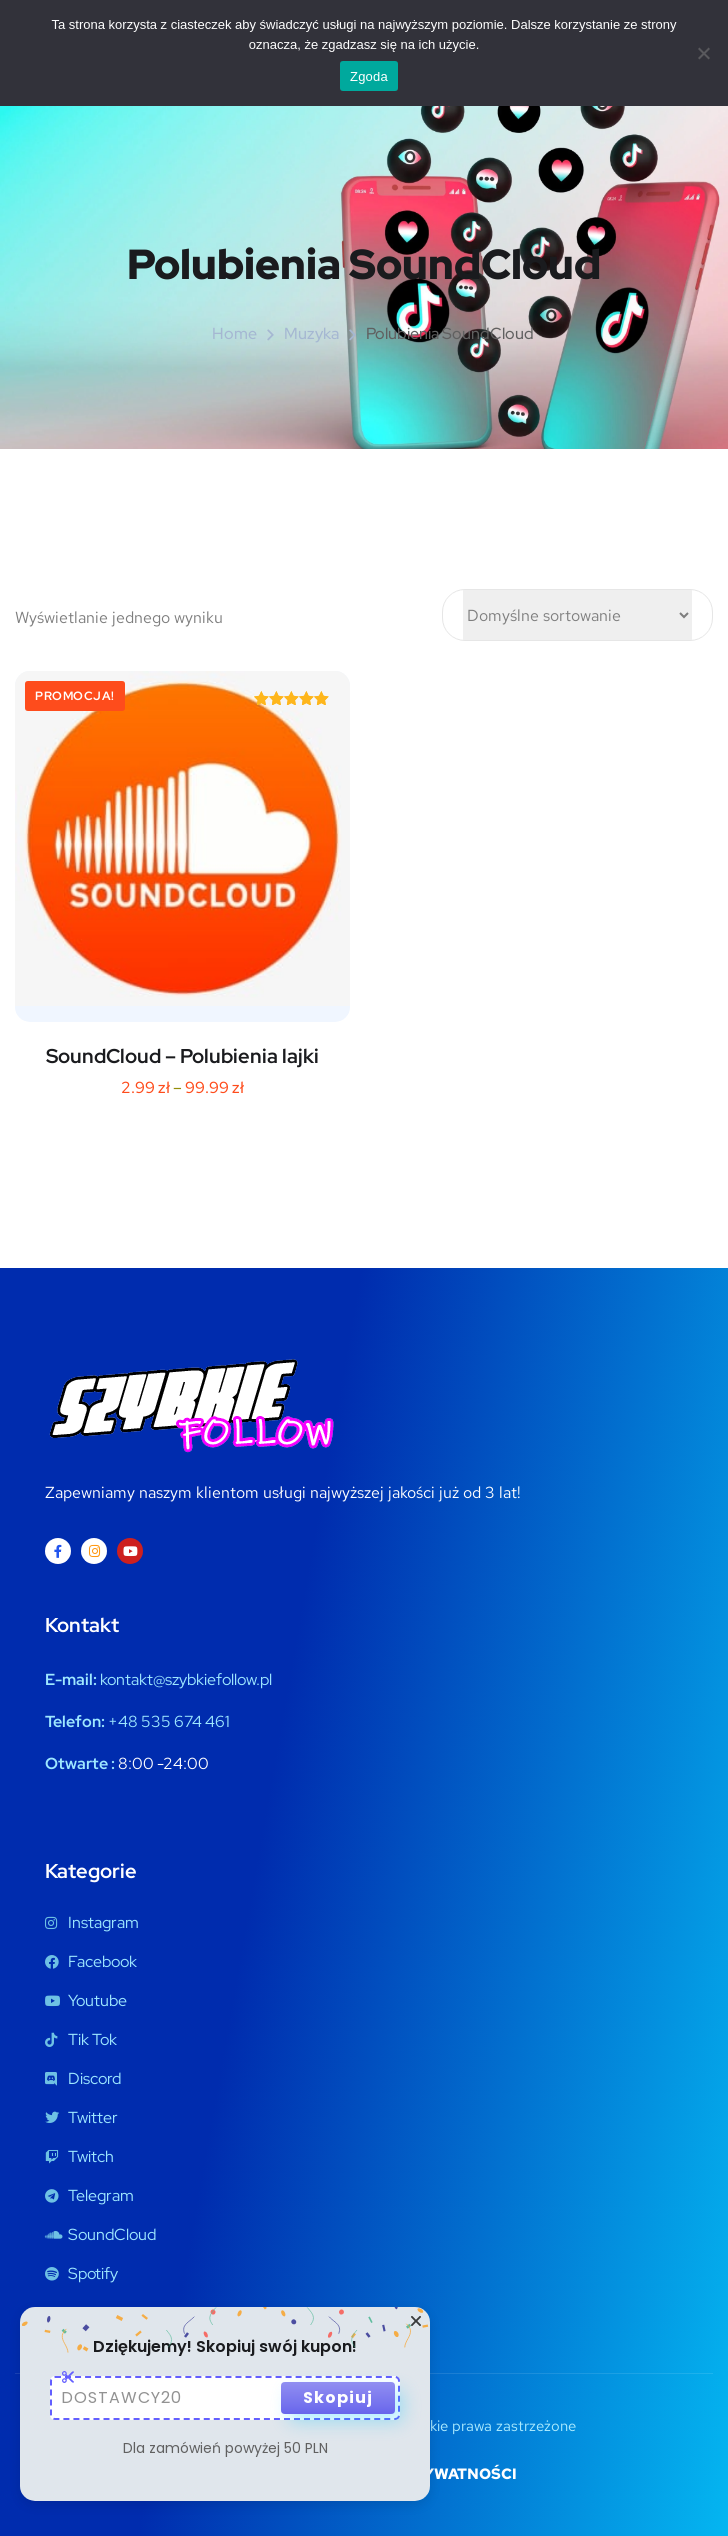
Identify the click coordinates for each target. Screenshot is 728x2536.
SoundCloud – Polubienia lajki (182, 1056)
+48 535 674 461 (169, 1721)
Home (234, 333)
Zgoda (369, 76)
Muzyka (311, 333)
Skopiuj (338, 2397)
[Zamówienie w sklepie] (577, 615)
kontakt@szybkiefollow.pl (186, 1679)
